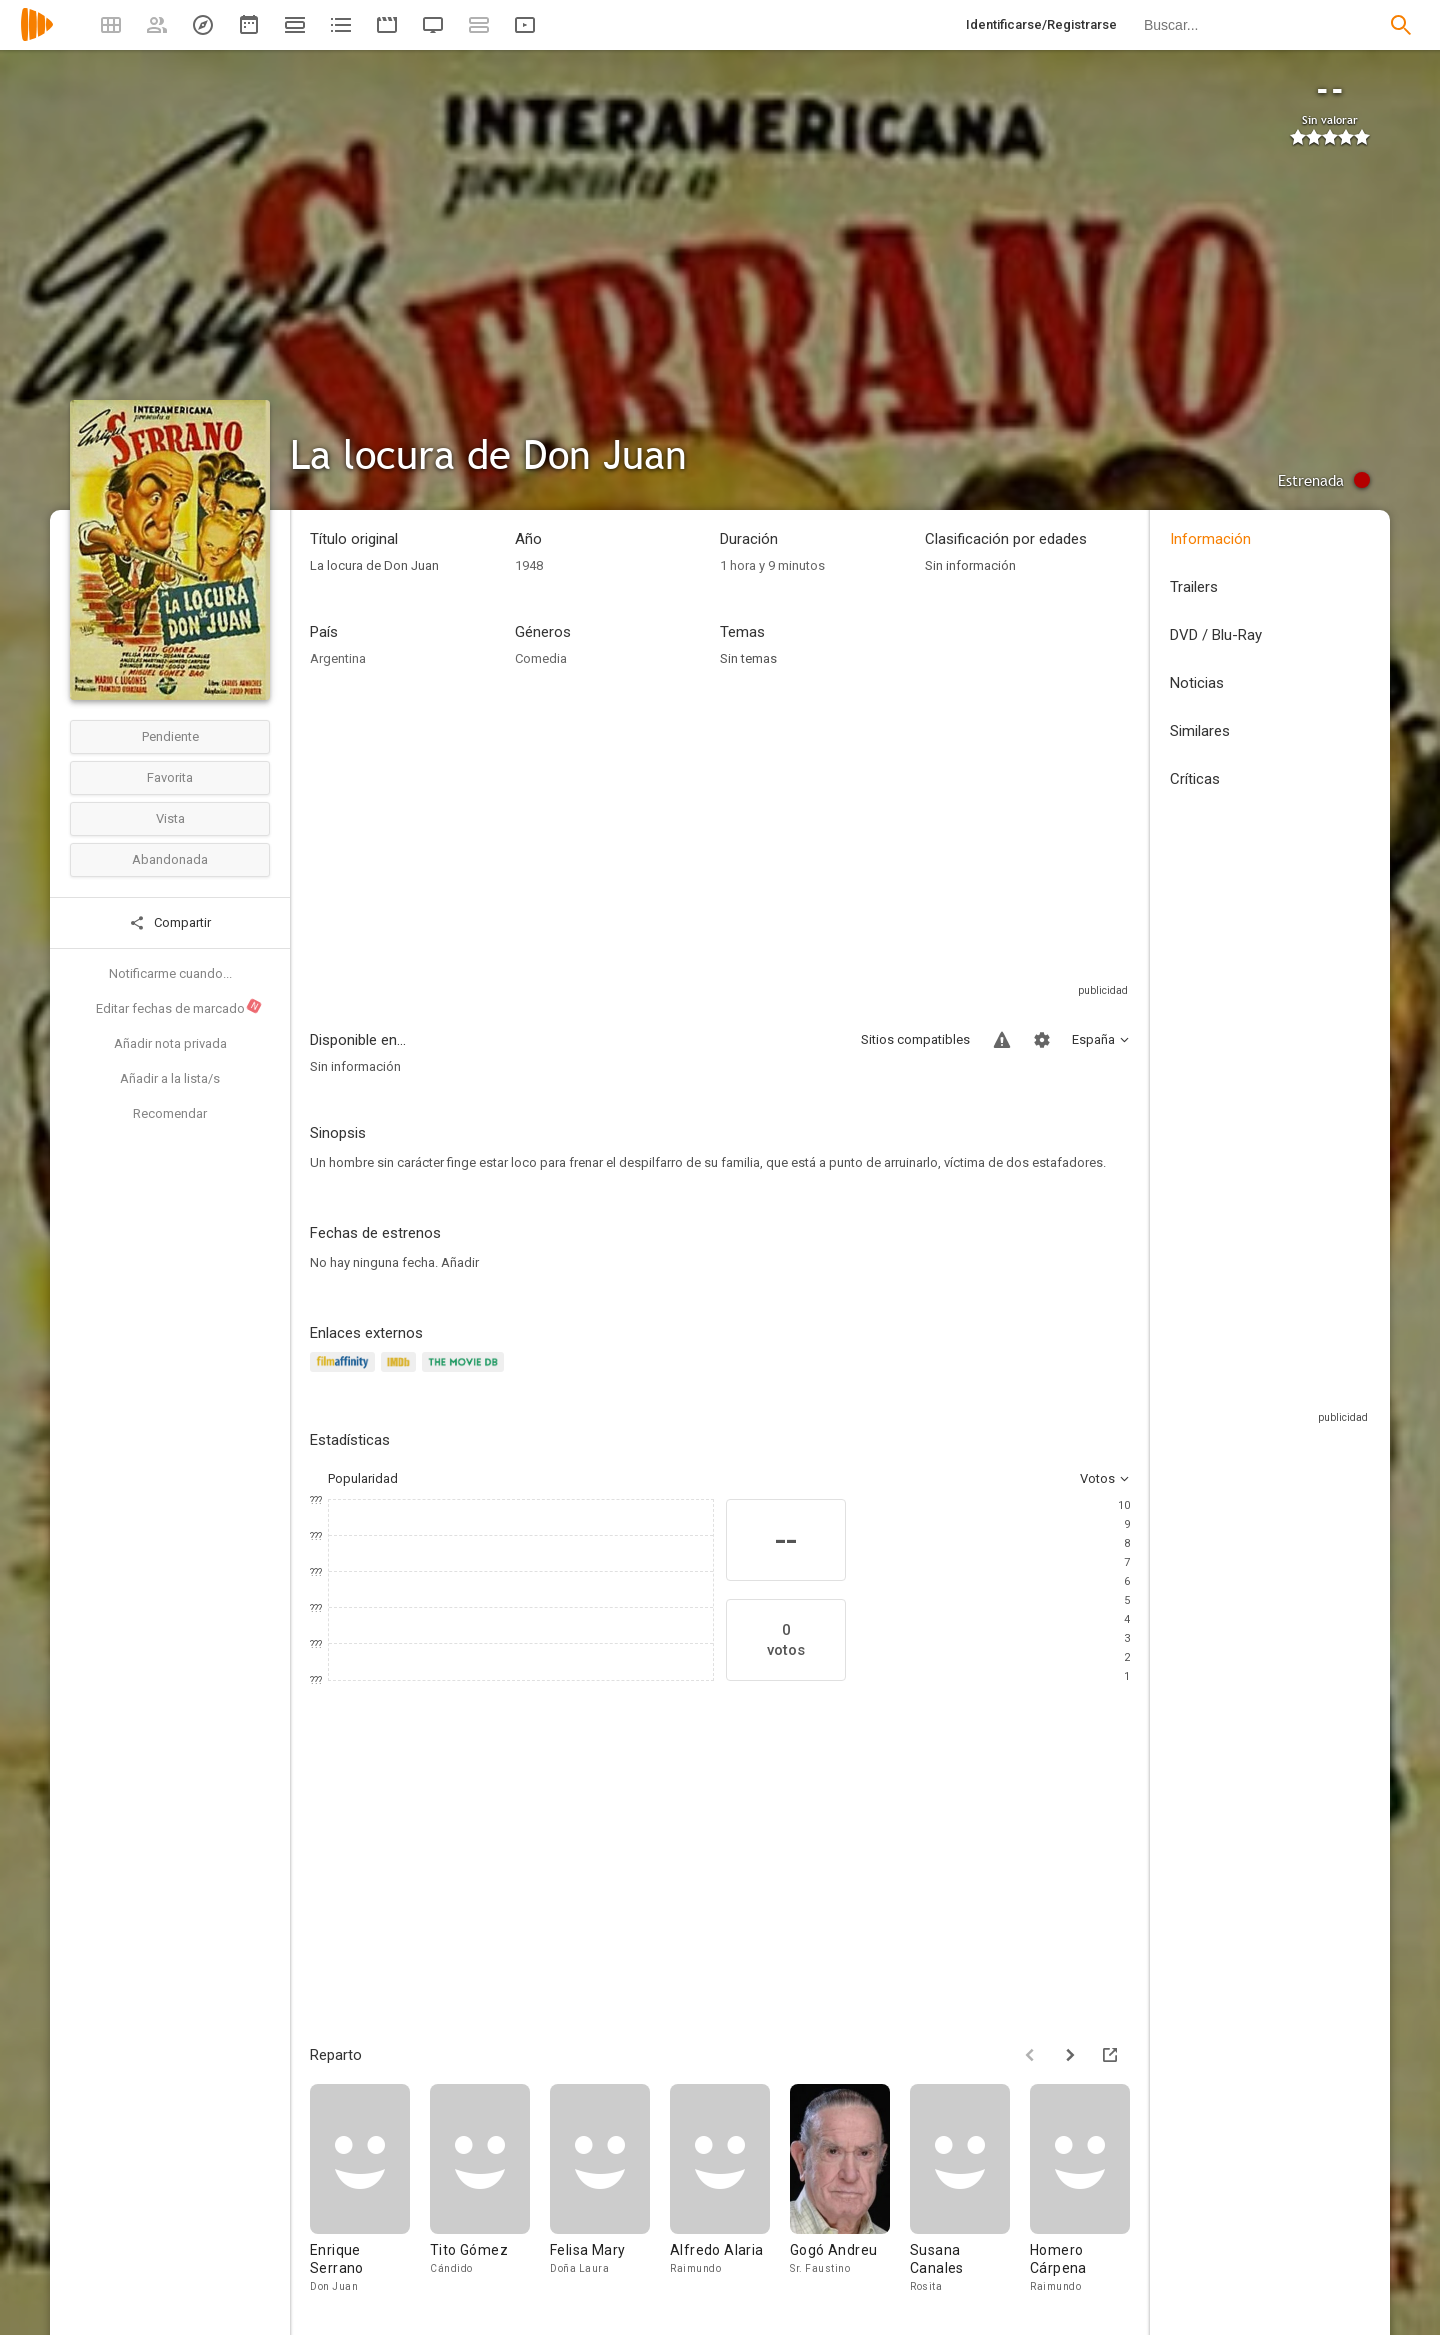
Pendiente (170, 736)
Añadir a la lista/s (170, 1078)
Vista (170, 818)
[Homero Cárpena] (1090, 2189)
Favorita (170, 777)
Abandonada (170, 859)
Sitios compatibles (915, 1039)
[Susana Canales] (970, 2189)
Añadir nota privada (170, 1043)
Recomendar (170, 1113)
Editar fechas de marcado (179, 1007)
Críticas (1195, 779)
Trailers (1194, 587)
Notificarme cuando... (170, 973)
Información (1210, 539)
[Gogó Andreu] (850, 2189)
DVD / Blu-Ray (1216, 635)
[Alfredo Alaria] (730, 2189)
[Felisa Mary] (610, 2189)
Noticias (1197, 683)
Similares (1200, 731)
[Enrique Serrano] (370, 2189)
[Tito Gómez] (490, 2189)
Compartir (170, 923)
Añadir (460, 1262)
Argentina (338, 658)
